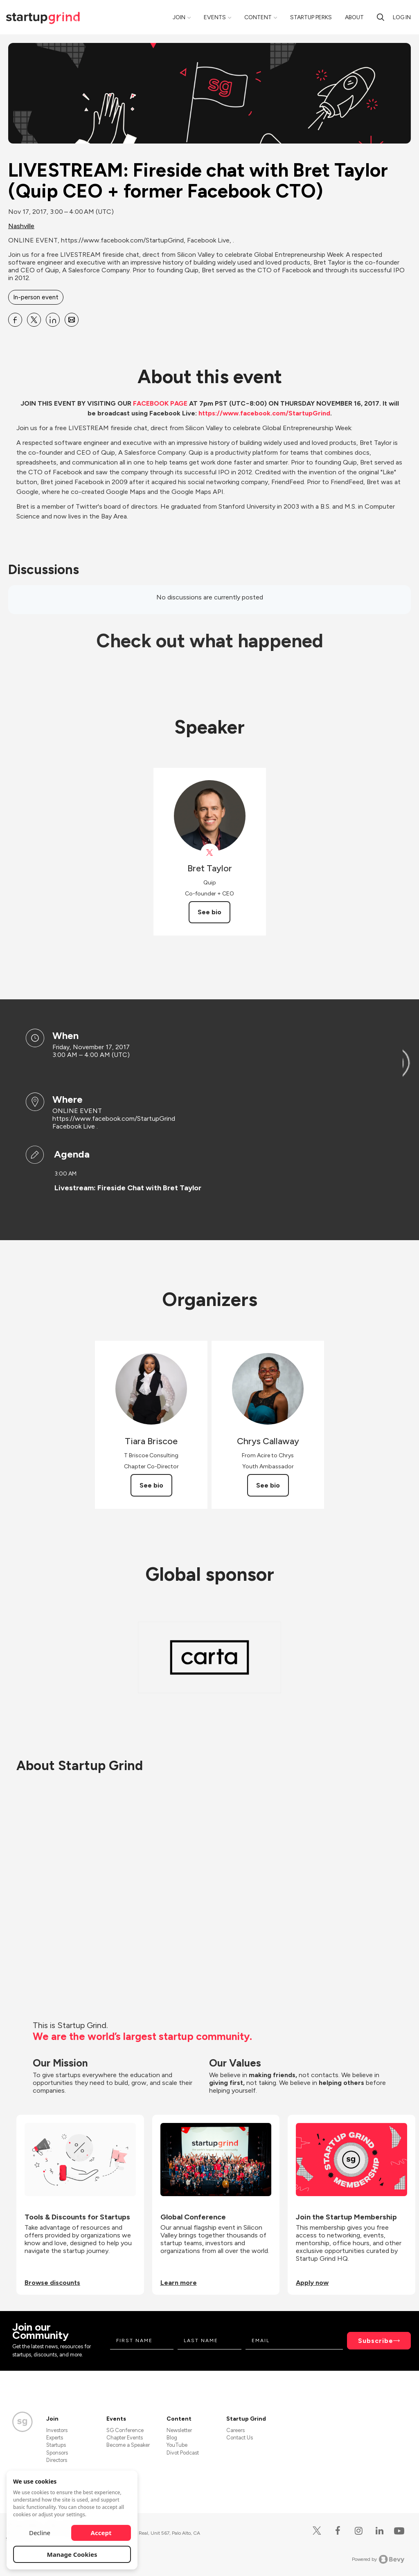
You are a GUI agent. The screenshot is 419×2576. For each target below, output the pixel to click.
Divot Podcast (183, 2453)
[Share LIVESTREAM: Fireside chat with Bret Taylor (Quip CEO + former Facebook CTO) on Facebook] (15, 320)
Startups (56, 2445)
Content (258, 17)
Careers (235, 2430)
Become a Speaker (128, 2445)
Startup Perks (311, 17)
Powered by (378, 2559)
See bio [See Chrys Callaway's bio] (268, 1485)
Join (179, 17)
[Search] (380, 17)
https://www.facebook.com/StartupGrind (264, 413)
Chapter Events (124, 2438)
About (354, 17)
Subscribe (375, 2341)
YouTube (177, 2445)
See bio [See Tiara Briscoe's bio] (151, 1485)
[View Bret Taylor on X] (209, 853)
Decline (39, 2533)
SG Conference (125, 2430)
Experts (54, 2438)
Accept (101, 2533)
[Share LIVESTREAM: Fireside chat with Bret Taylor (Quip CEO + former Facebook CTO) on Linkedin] (52, 320)
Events (215, 17)
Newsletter (179, 2430)
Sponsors (57, 2453)
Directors (56, 2460)
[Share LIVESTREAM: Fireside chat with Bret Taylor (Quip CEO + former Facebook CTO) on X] (34, 320)
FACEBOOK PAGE (160, 403)
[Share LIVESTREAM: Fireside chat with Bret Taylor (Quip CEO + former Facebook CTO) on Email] (71, 320)
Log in (402, 17)
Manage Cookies (72, 2554)
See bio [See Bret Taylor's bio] (209, 912)
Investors (57, 2430)
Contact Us (239, 2438)
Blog (172, 2438)
